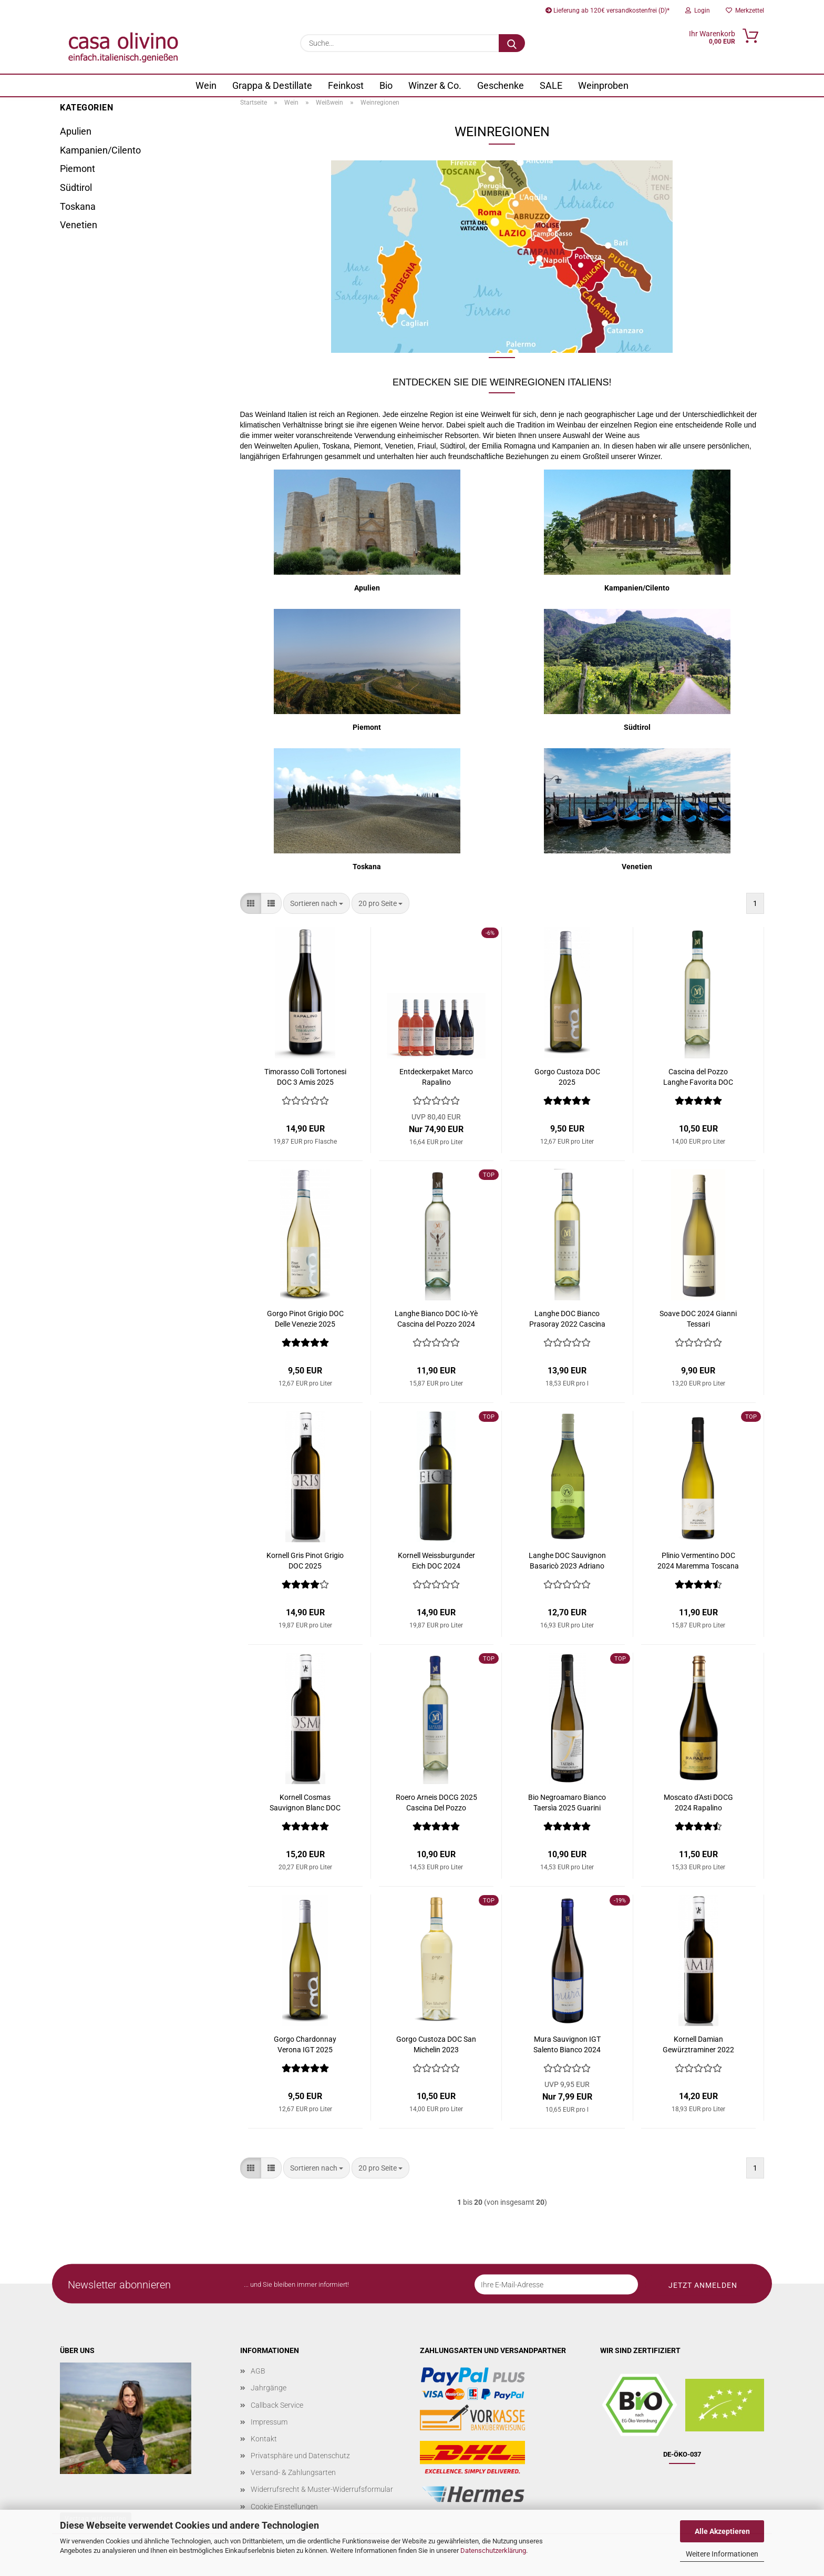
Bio (386, 85)
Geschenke (500, 85)
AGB (258, 2371)
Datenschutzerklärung (493, 2550)
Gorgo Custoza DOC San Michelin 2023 (436, 2044)
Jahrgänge (268, 2388)
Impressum (269, 2422)
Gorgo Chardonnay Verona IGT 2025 (305, 2044)
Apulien (75, 131)
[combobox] (316, 903)
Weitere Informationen (722, 2554)
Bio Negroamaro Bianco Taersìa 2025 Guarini (567, 1802)
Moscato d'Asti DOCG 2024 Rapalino (698, 1802)
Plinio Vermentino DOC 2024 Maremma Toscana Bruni (698, 1561)
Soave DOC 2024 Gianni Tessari (698, 1318)
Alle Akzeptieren (722, 2531)
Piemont (77, 168)
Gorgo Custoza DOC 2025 (567, 1076)
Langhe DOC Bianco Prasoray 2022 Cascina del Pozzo (567, 1319)
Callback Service (277, 2405)
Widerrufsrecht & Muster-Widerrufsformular (322, 2489)
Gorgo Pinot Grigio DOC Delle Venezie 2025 (305, 1318)
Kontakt (264, 2439)
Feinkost (346, 85)
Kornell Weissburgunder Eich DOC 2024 (436, 1560)
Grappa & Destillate (272, 85)
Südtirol (76, 187)
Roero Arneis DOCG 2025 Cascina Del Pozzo (436, 1802)
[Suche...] (512, 43)
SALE (551, 85)
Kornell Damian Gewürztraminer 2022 (698, 2044)
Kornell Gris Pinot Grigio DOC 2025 (305, 1560)
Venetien (78, 224)
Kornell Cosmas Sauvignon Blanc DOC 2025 (305, 1803)
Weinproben (603, 85)
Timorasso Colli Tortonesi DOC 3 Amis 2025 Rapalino (305, 1077)
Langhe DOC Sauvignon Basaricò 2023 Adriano (567, 1560)
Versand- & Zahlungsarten (293, 2472)
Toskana (78, 206)
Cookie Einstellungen (284, 2506)
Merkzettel (745, 10)
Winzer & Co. (434, 85)
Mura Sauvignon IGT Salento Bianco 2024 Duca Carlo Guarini (567, 2045)
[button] (250, 903)
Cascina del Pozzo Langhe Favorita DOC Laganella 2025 (698, 1077)
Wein (206, 85)
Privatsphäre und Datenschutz (300, 2455)
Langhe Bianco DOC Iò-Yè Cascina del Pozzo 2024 (436, 1318)
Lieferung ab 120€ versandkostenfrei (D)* (607, 10)
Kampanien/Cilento (100, 150)
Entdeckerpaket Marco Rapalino (436, 1076)
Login (697, 10)
